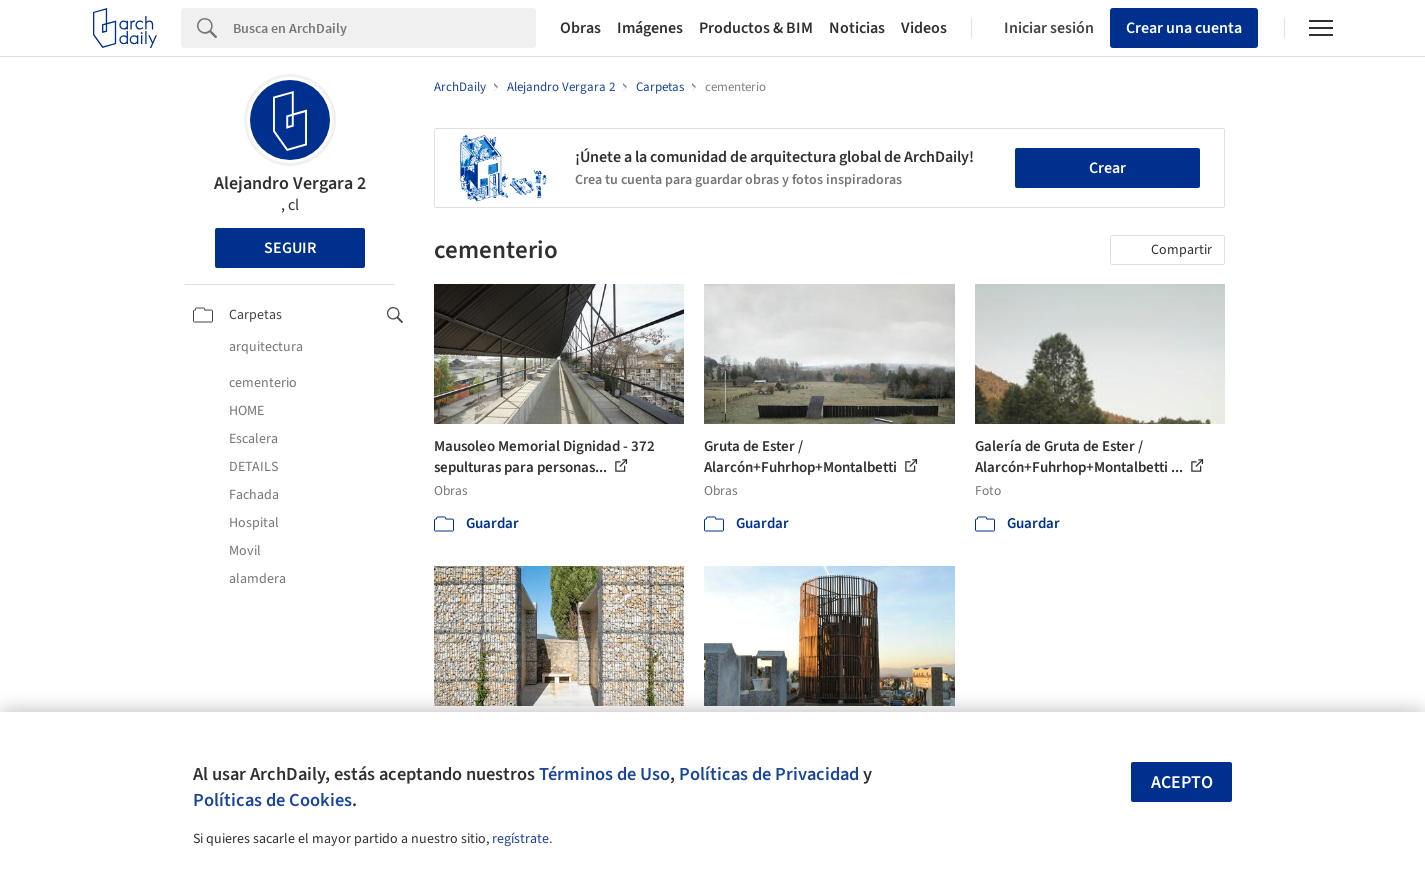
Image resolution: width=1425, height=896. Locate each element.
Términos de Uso (604, 774)
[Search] (384, 28)
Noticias (857, 28)
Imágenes (650, 28)
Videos (924, 28)
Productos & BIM (756, 28)
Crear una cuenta (1184, 28)
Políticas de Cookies (272, 800)
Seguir (290, 248)
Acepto (1182, 782)
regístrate (520, 839)
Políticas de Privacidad (769, 774)
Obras (580, 28)
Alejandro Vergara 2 (290, 183)
